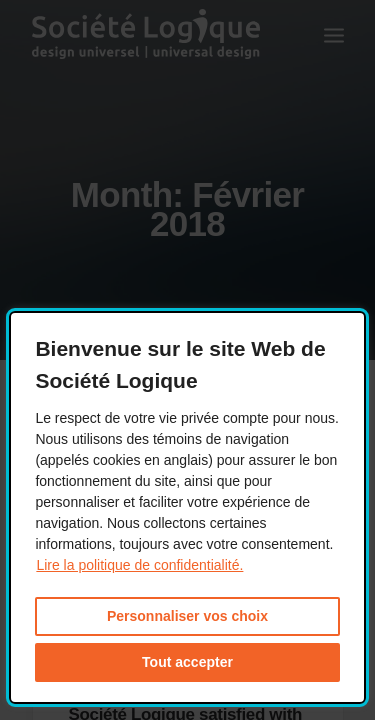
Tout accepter (187, 662)
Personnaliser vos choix (187, 616)
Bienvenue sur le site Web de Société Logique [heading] (180, 364)
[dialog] (187, 507)
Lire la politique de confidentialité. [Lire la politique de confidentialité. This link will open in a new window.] (139, 565)
